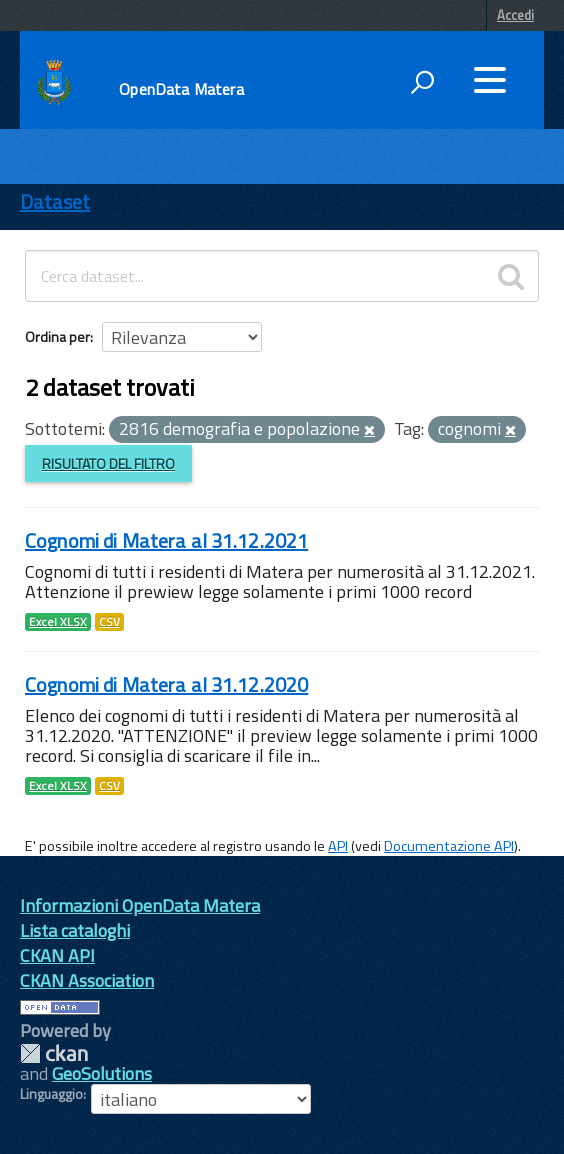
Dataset (55, 201)
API (338, 846)
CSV (109, 622)
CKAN (54, 1053)
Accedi (515, 15)
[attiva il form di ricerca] (422, 82)
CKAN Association (87, 980)
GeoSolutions (102, 1073)
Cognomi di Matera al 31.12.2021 (166, 540)
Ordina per (57, 336)
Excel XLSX (58, 622)
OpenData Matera (181, 89)
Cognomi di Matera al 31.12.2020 (166, 684)
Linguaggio (51, 1094)
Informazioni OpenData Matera (140, 905)
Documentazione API (449, 846)
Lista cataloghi (75, 930)
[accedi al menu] (490, 80)
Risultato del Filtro (108, 463)
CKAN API (57, 955)
